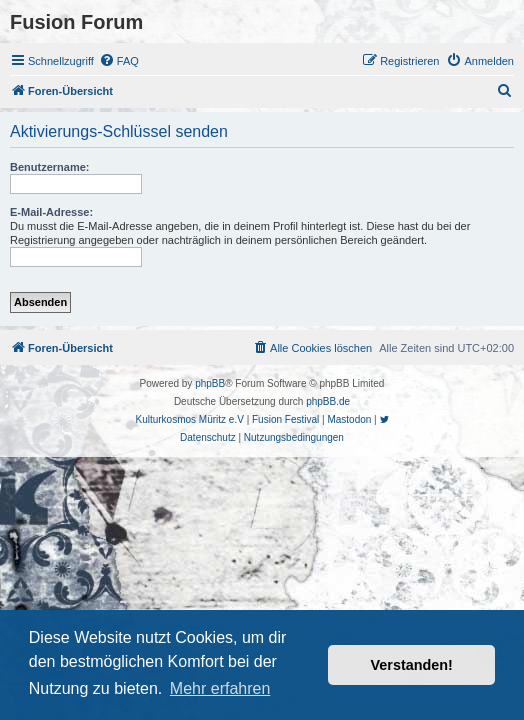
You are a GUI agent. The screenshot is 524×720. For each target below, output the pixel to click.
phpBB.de (328, 401)
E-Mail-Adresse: (51, 212)
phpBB (210, 383)
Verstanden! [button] (412, 665)
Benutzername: (49, 167)
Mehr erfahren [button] (220, 688)
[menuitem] (119, 61)
